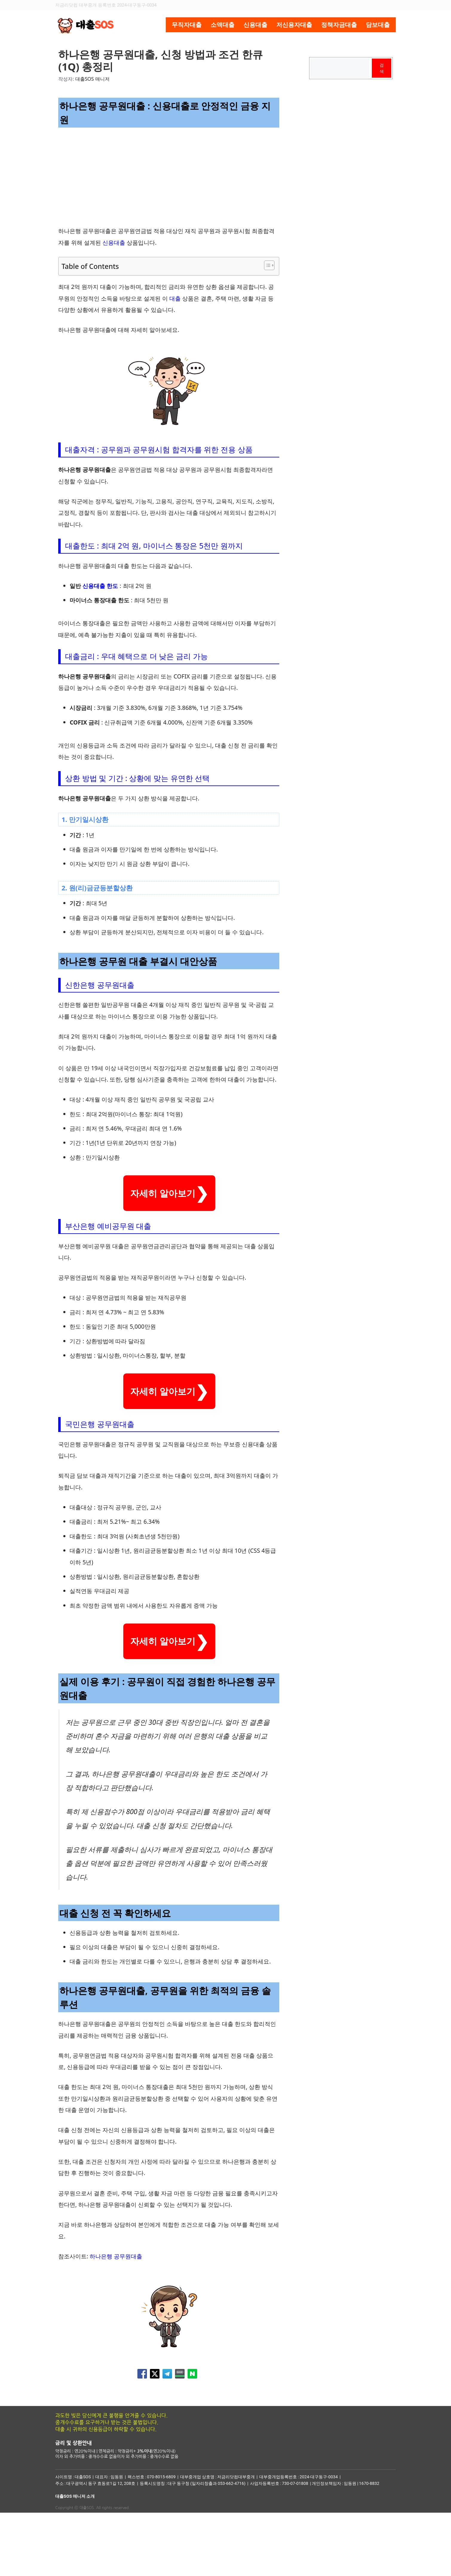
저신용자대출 (294, 24)
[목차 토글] (266, 265)
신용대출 (255, 24)
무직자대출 (187, 24)
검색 (382, 68)
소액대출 (222, 24)
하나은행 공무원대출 (116, 2320)
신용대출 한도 (100, 586)
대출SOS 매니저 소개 (75, 2559)
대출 (175, 298)
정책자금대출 (339, 24)
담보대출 (378, 24)
